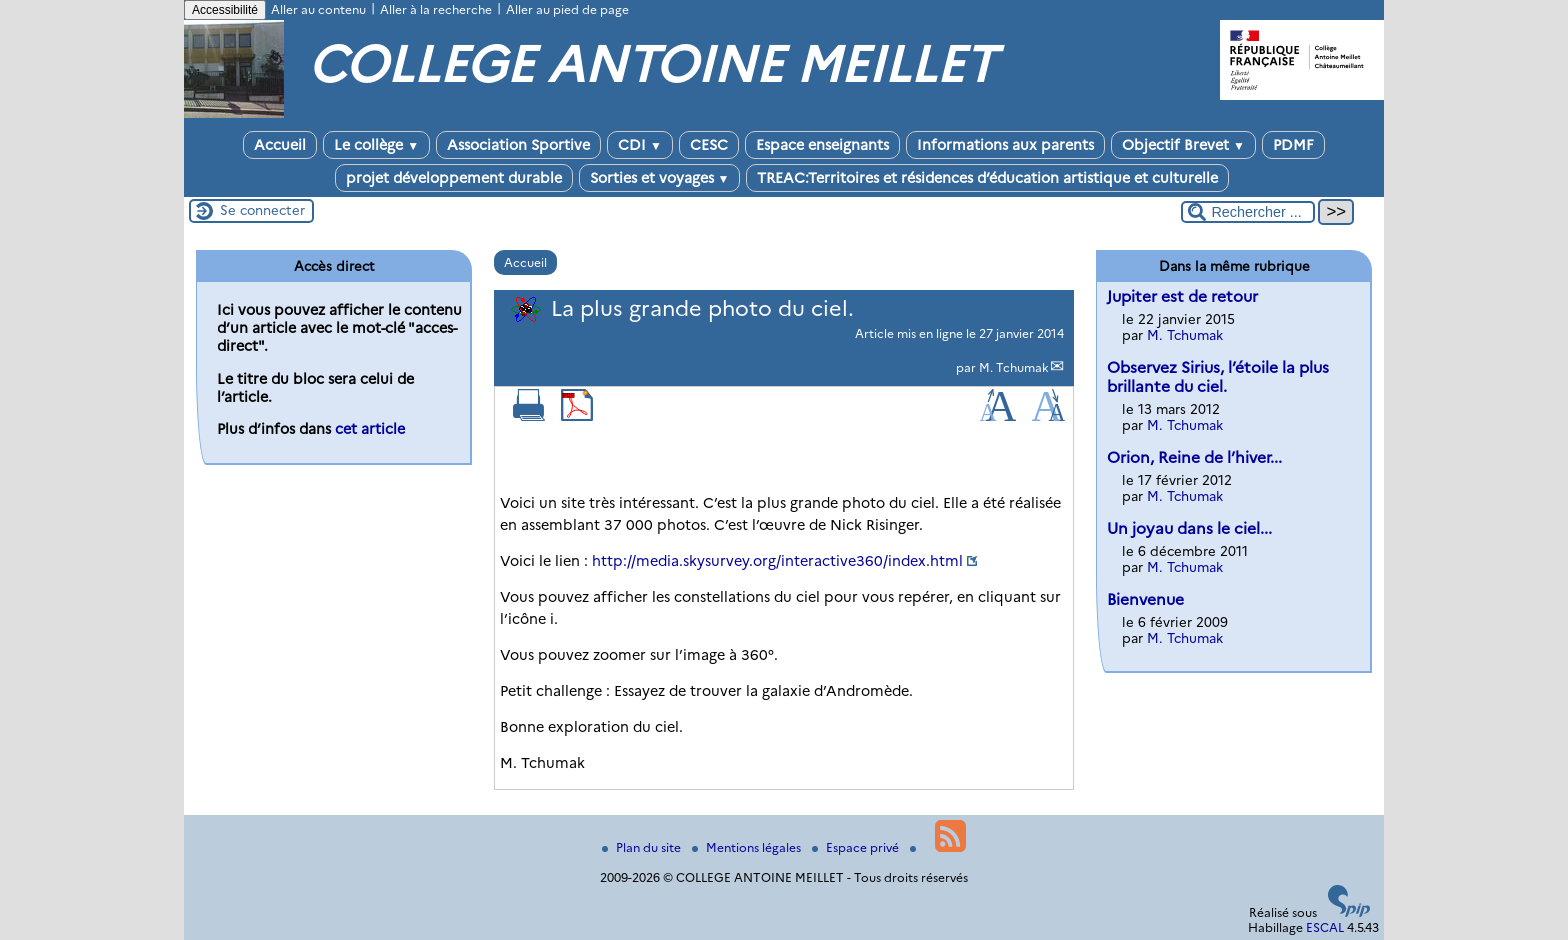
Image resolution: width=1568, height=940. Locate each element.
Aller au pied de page (567, 9)
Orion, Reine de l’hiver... (1194, 457)
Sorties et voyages (660, 178)
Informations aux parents (1005, 145)
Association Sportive (518, 145)
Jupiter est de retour (1182, 296)
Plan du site (643, 847)
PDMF (1293, 145)
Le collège (376, 145)
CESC (709, 145)
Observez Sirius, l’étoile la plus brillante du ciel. (1218, 377)
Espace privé (857, 847)
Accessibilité (225, 10)
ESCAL (1325, 927)
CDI (640, 145)
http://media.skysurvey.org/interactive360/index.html (777, 561)
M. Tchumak (1014, 367)
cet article (370, 429)
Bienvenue (1145, 599)
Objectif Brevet (1183, 145)
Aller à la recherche (436, 9)
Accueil (280, 145)
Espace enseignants (822, 145)
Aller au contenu (318, 9)
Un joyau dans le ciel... (1189, 528)
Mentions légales (748, 847)
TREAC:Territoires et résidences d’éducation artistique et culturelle (987, 178)
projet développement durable (454, 178)
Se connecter (262, 210)
